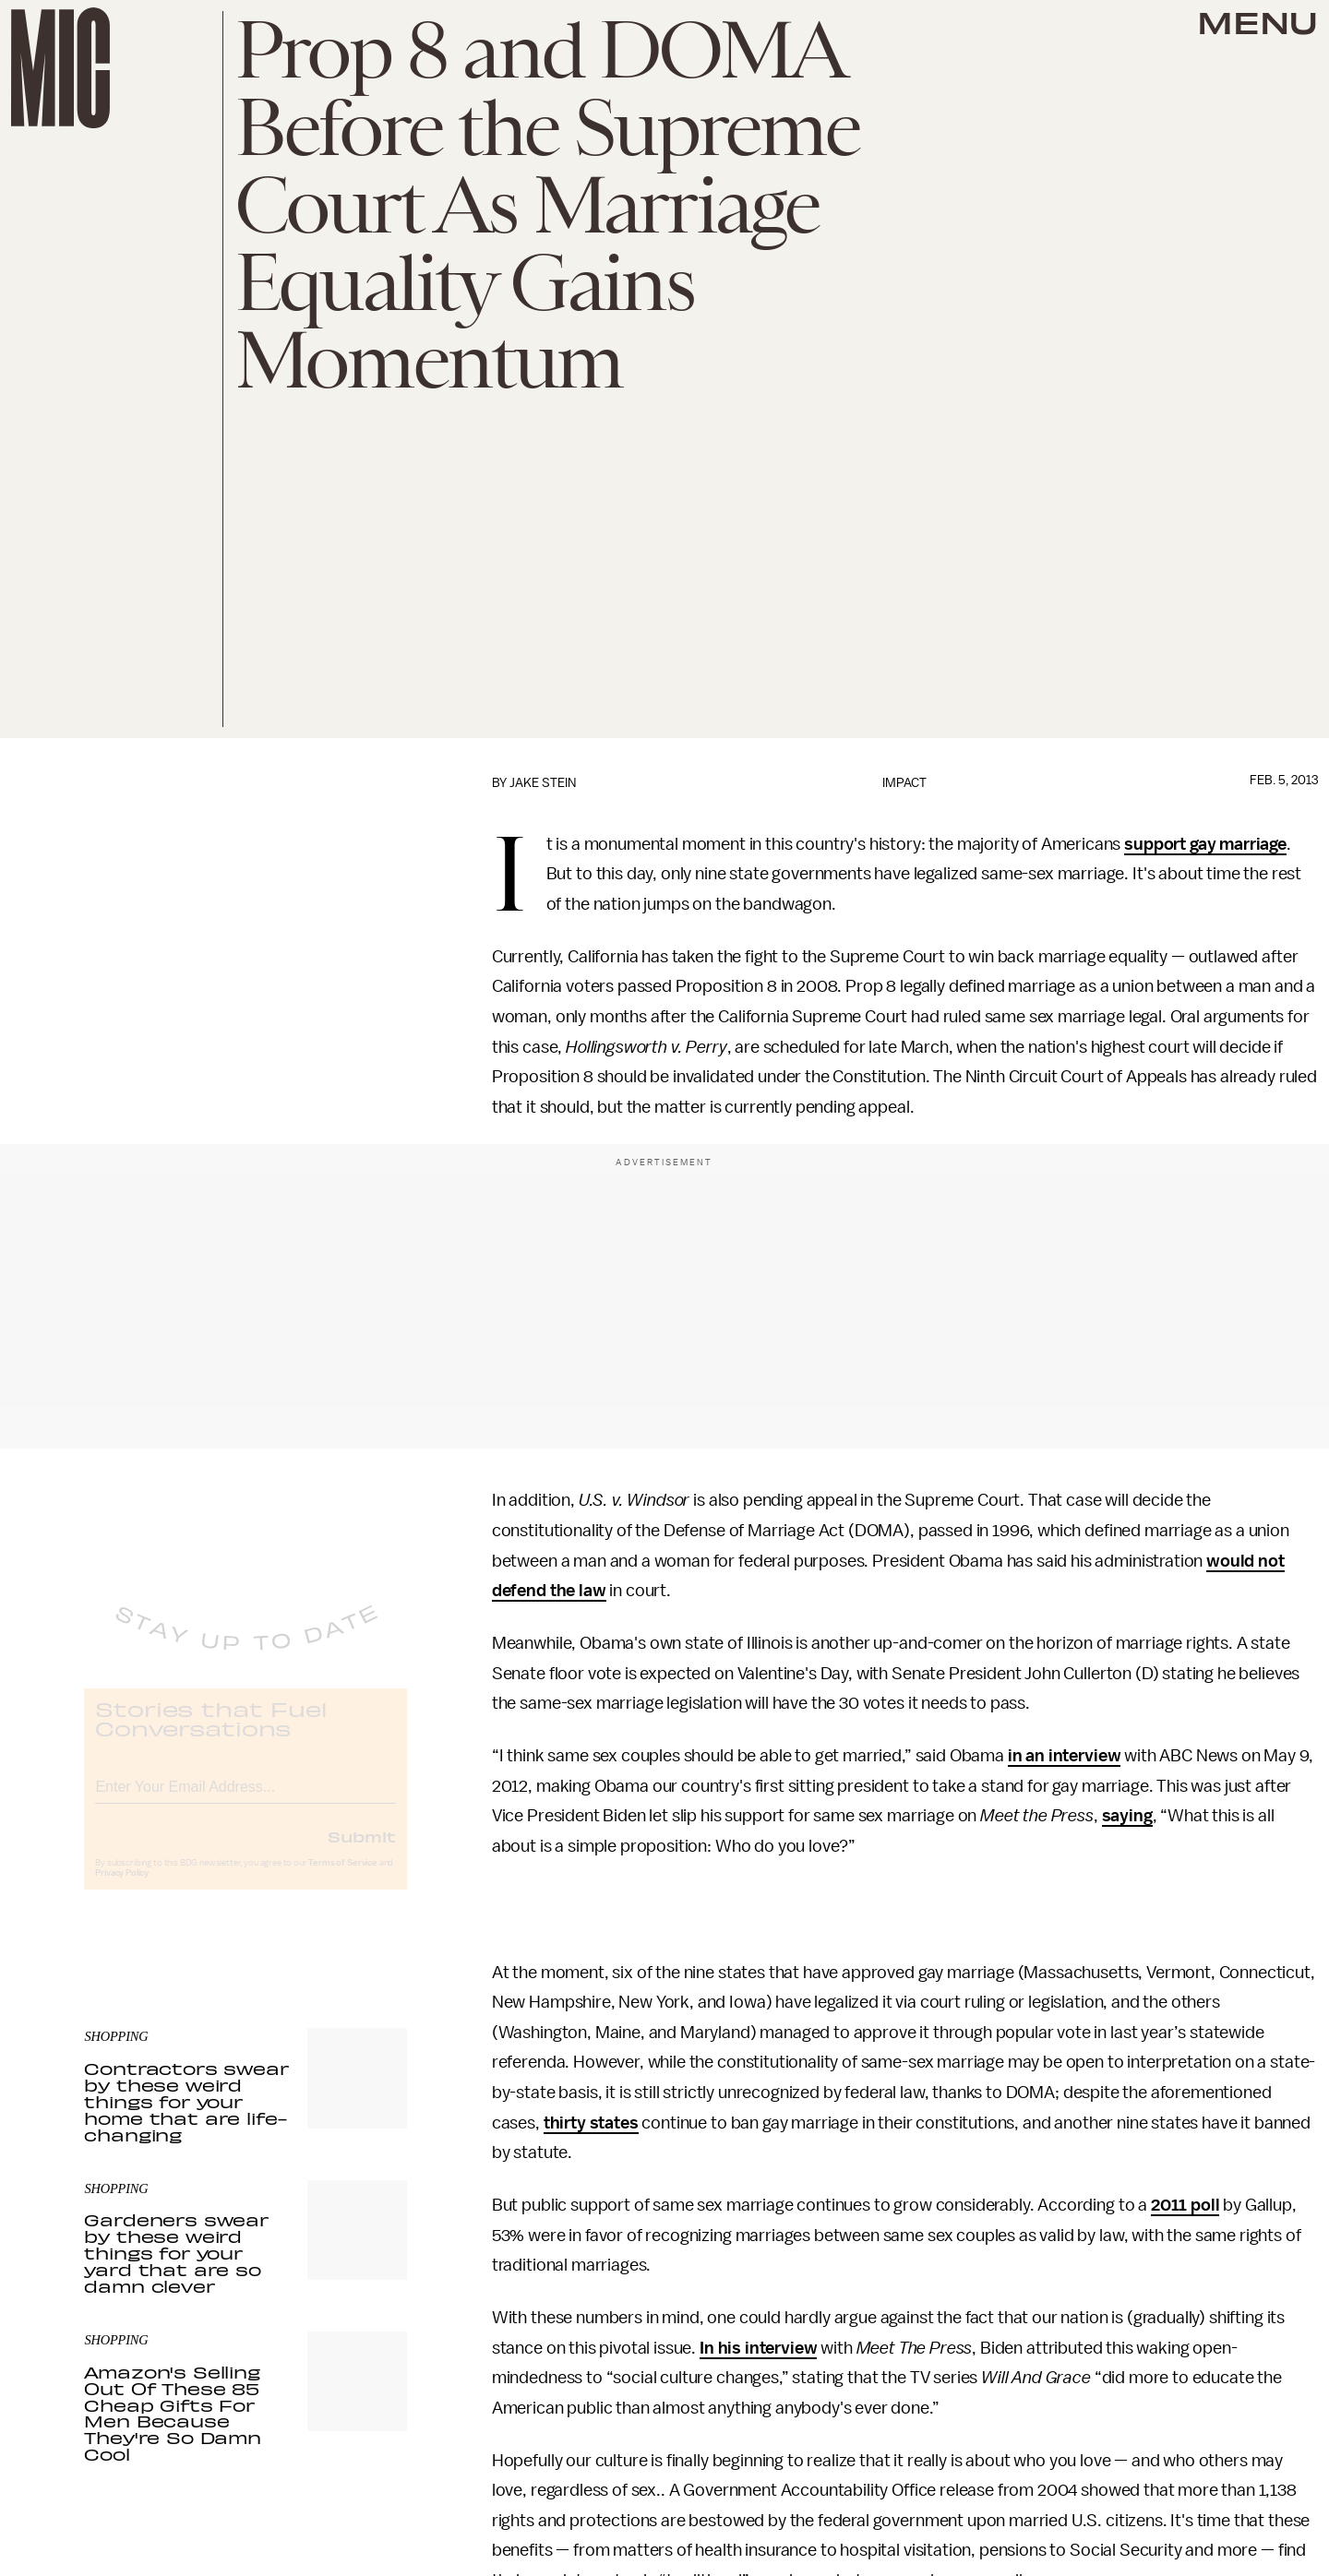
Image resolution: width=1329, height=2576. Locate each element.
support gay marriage (1205, 844)
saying (1127, 1816)
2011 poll (1185, 2205)
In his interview (758, 2348)
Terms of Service (342, 1877)
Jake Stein (542, 783)
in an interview (1064, 1756)
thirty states (591, 2123)
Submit (362, 1851)
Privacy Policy (122, 1887)
